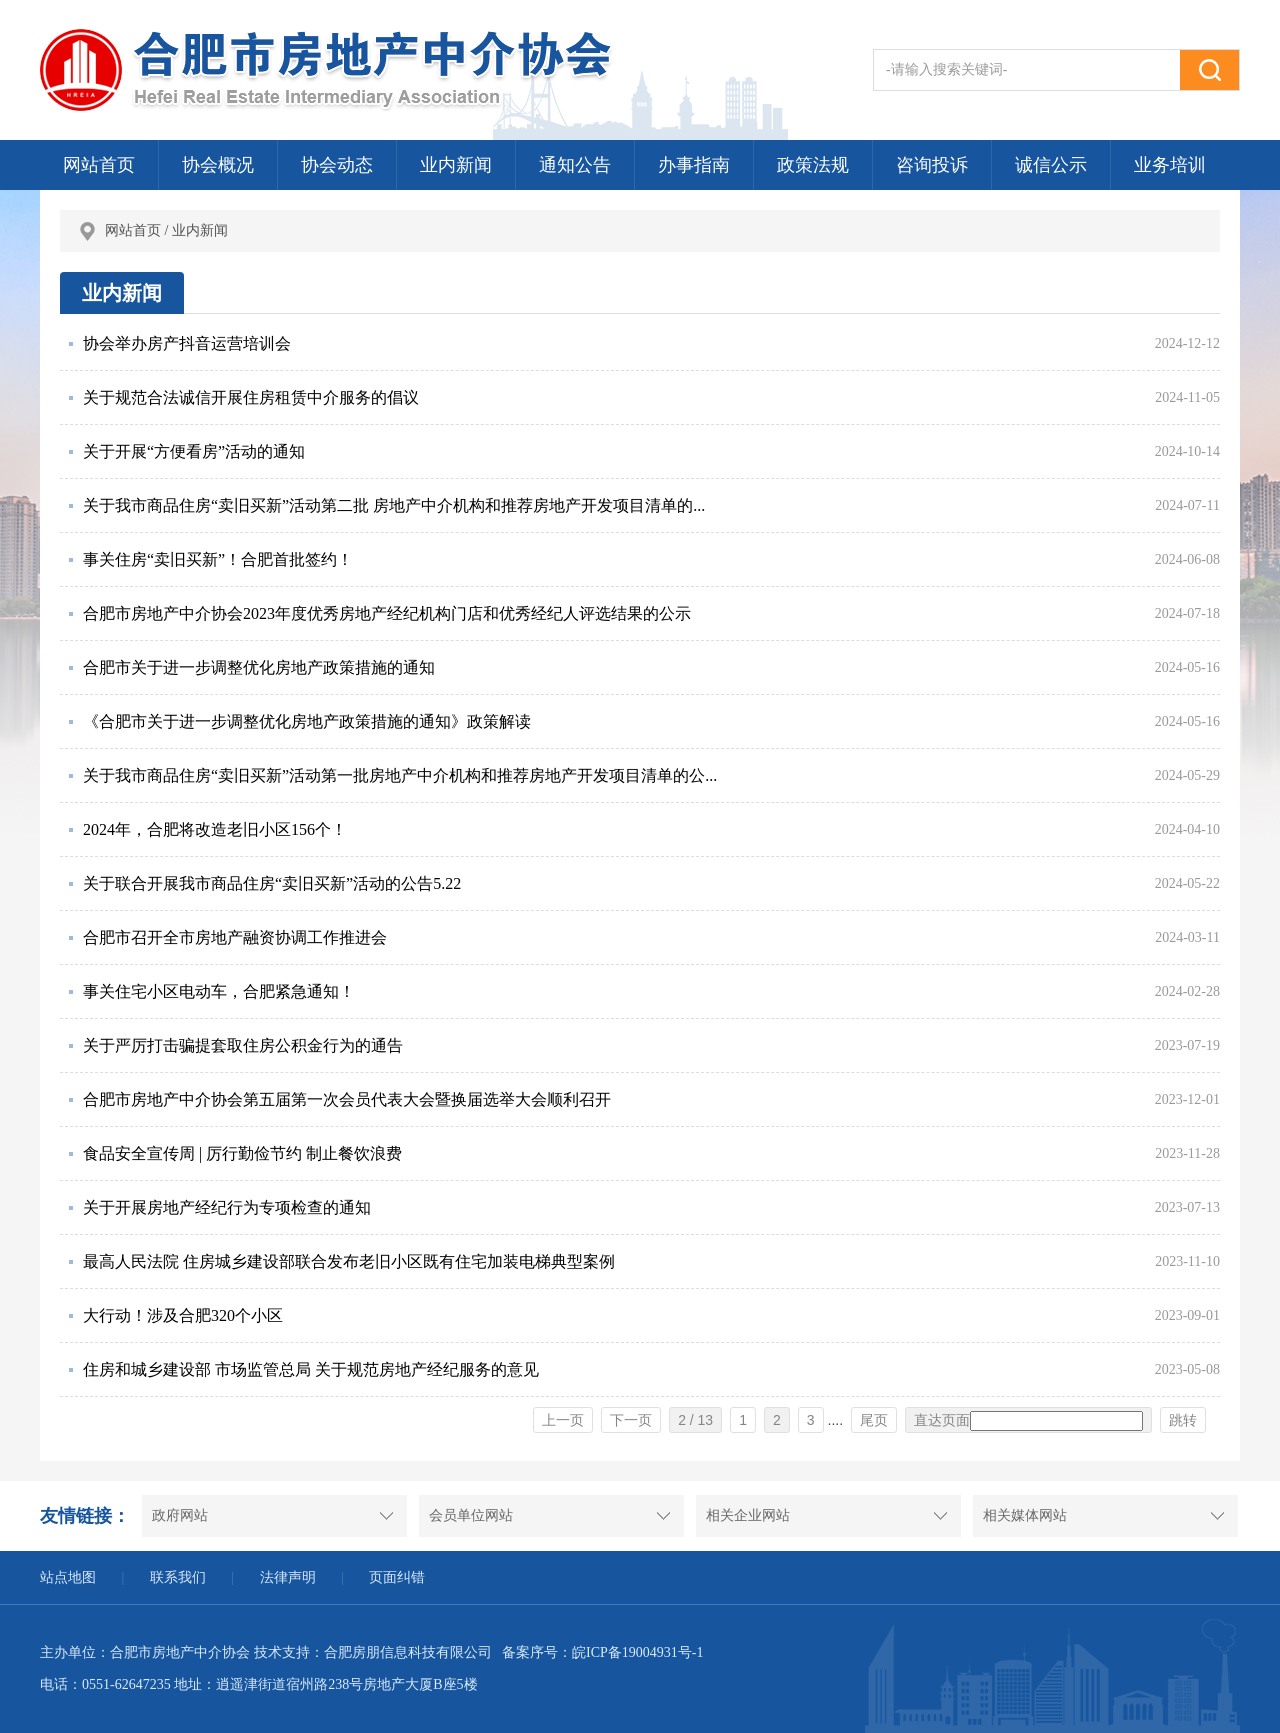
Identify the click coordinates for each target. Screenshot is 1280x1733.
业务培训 (1170, 165)
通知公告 (575, 165)
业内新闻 (456, 165)
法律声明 (288, 1577)
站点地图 (68, 1577)
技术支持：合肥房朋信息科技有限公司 (373, 1652)
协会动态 (337, 165)
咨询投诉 (932, 165)
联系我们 (178, 1577)
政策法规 (813, 165)
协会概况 (218, 165)
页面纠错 (397, 1577)
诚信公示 (1051, 165)
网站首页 (99, 165)
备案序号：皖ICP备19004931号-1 (602, 1652)
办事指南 (694, 165)
